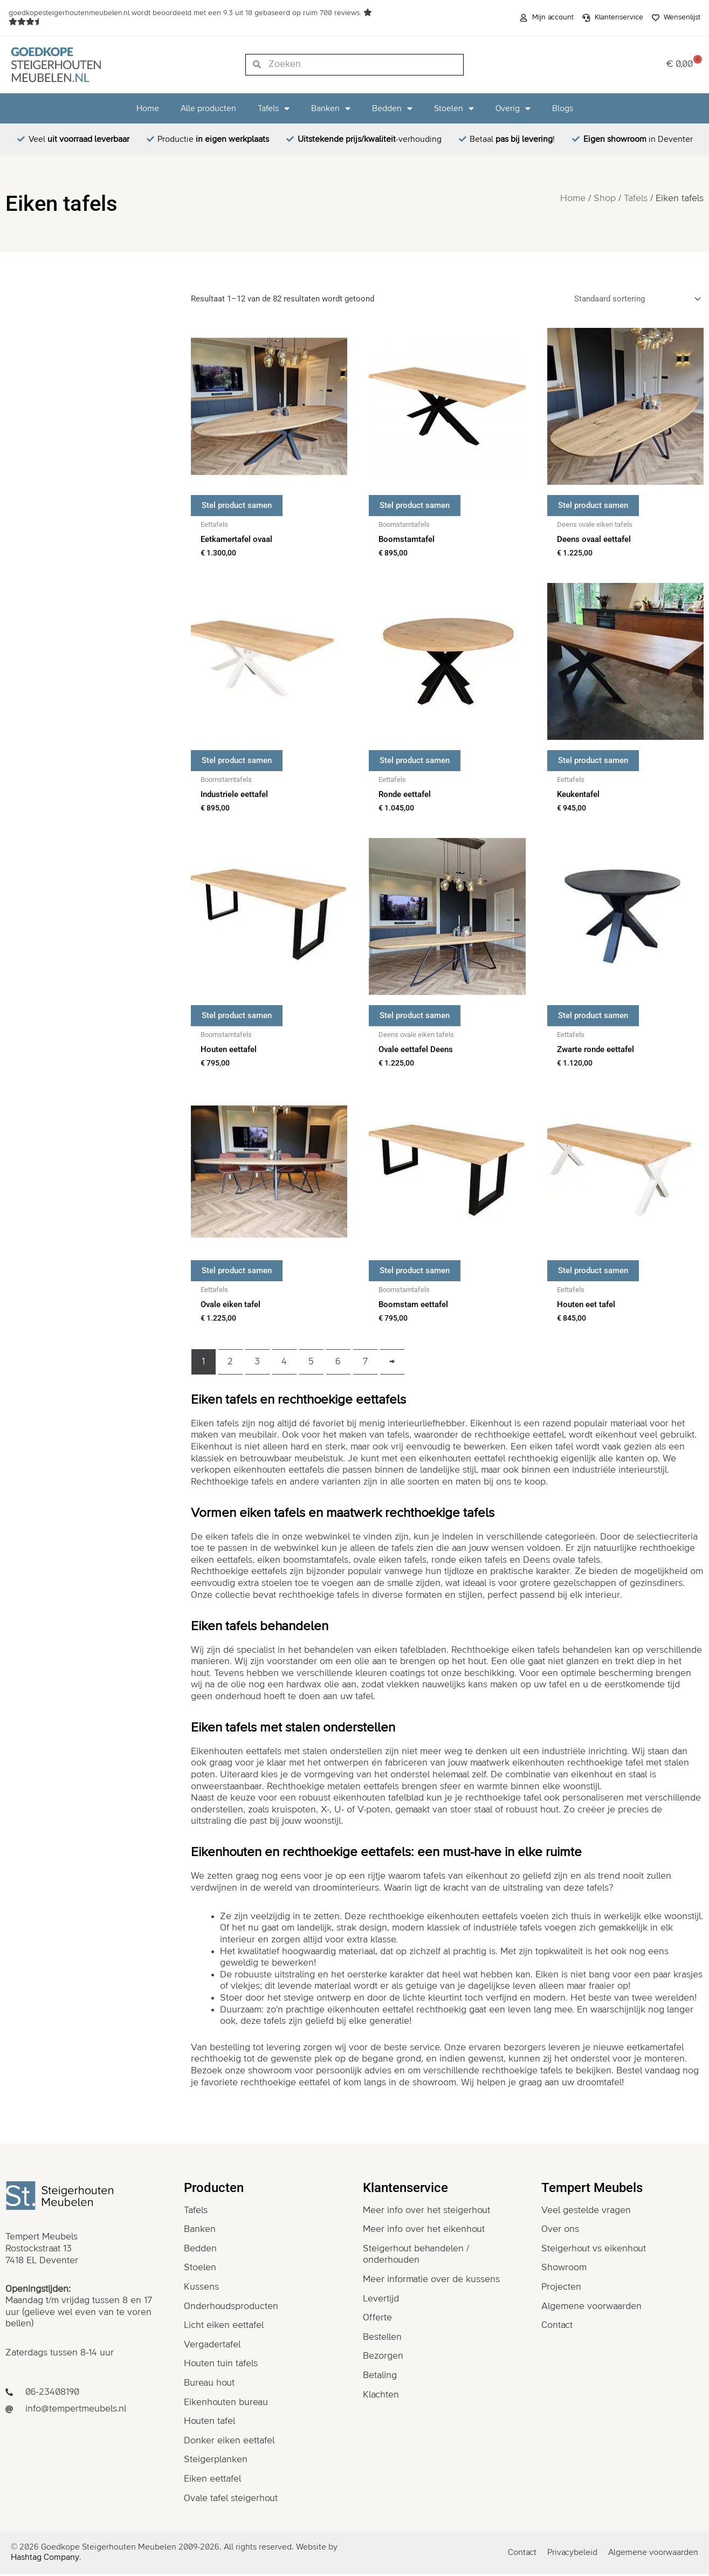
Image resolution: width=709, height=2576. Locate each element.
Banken (330, 108)
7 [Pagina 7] (365, 1364)
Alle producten (208, 108)
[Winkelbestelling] (636, 299)
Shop (605, 198)
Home (147, 108)
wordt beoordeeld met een (186, 13)
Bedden (392, 108)
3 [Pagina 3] (257, 1364)
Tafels (274, 108)
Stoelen (454, 108)
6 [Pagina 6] (338, 1364)
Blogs (562, 108)
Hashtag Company (45, 2560)
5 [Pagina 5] (311, 1364)
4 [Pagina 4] (284, 1364)
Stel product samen (237, 505)
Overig (513, 108)
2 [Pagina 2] (230, 1364)
